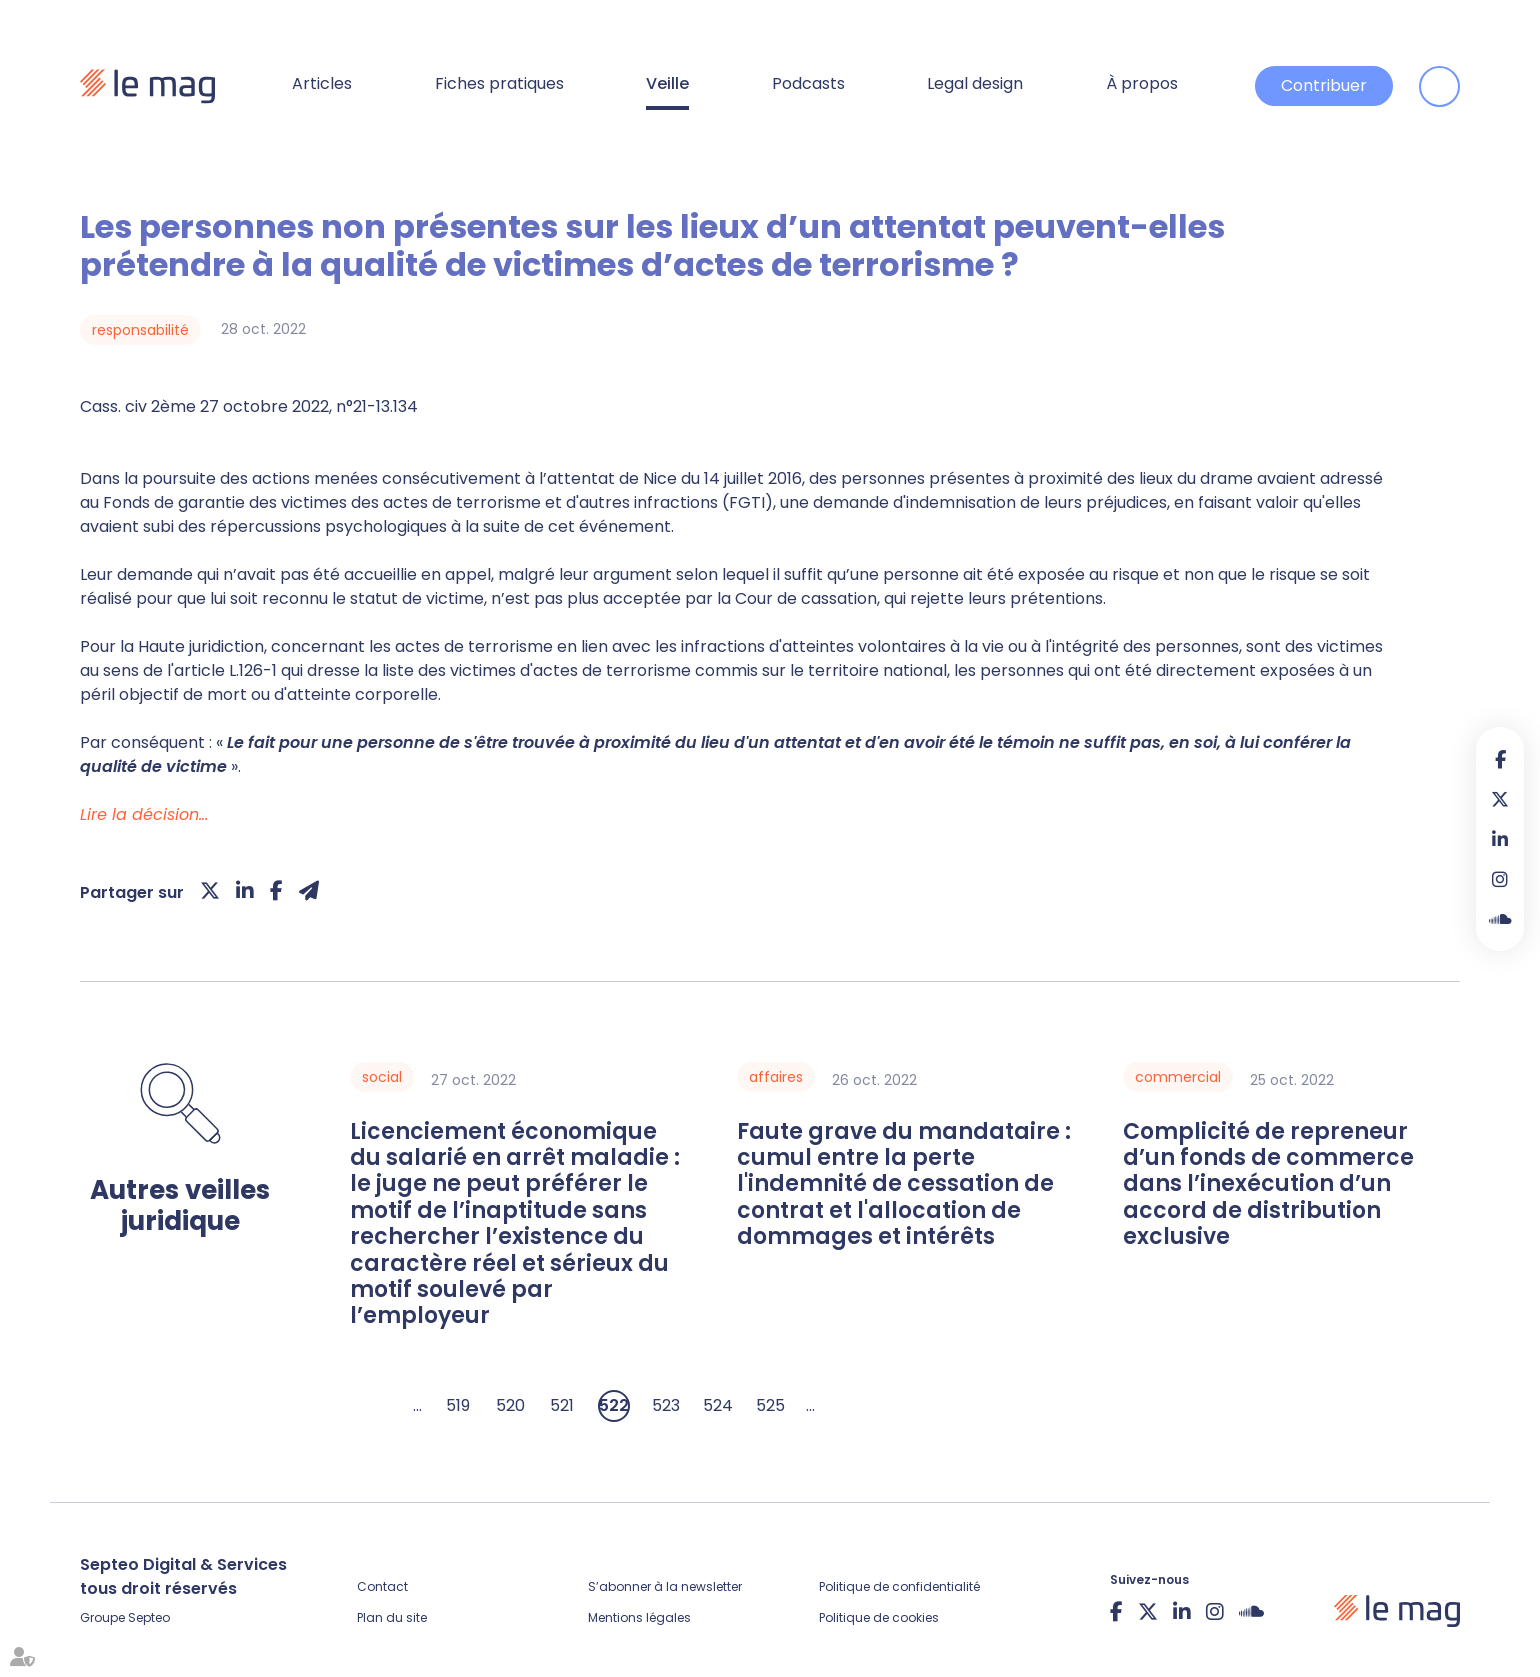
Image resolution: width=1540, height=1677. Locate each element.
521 (562, 1405)
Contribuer (1324, 85)
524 (718, 1405)
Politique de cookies (879, 1617)
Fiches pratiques (499, 83)
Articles (322, 83)
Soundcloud (1500, 919)
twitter (1500, 799)
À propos (1142, 83)
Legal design (975, 83)
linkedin (1500, 839)
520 (510, 1405)
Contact (382, 1586)
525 (770, 1405)
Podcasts (808, 83)
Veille (667, 83)
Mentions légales (639, 1617)
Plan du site (392, 1617)
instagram (1500, 879)
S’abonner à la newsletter (665, 1586)
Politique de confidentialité (899, 1586)
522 (614, 1405)
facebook (1500, 759)
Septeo (149, 1617)
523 (666, 1405)
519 (458, 1405)
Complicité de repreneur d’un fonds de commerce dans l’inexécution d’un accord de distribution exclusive (1268, 1185)
